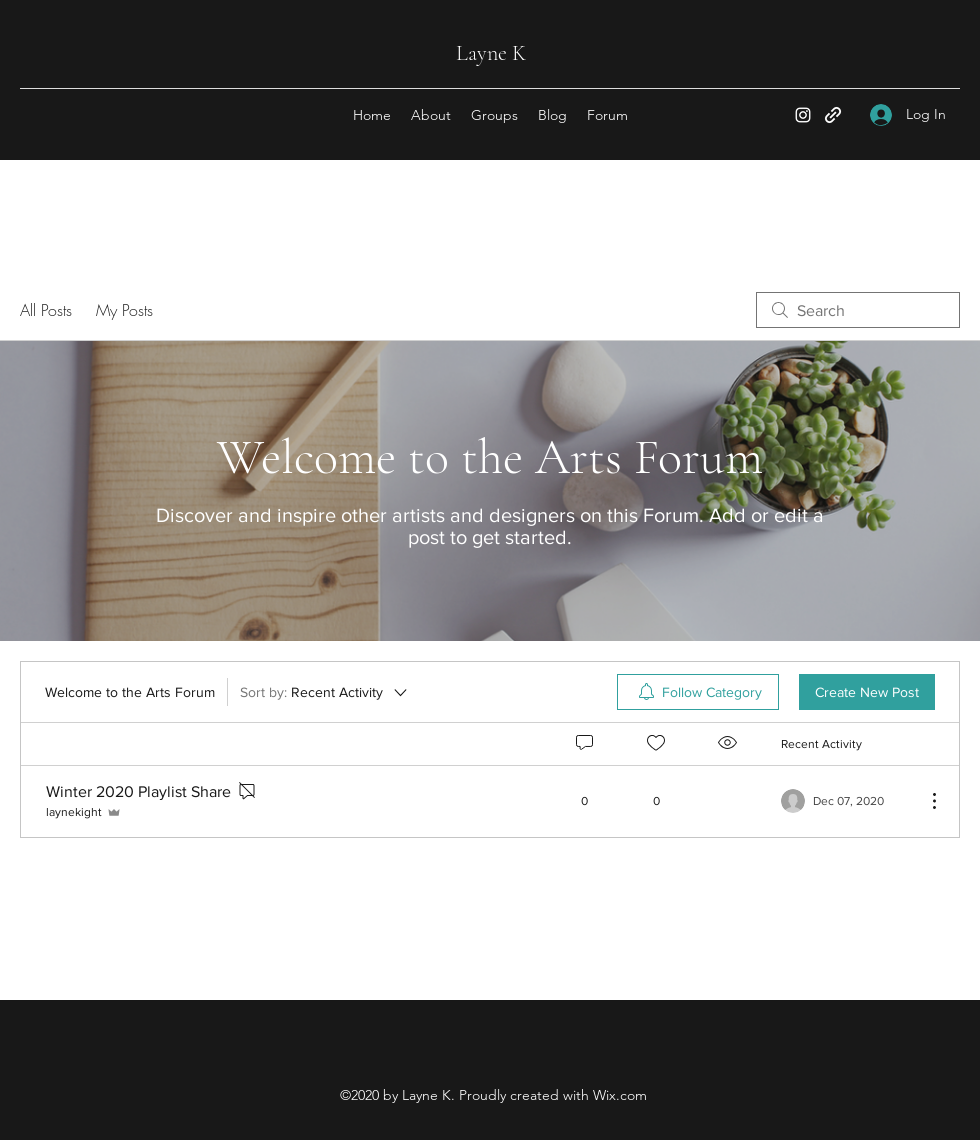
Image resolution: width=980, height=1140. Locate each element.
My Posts (124, 310)
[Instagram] (803, 115)
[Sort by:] (325, 692)
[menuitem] (698, 692)
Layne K (491, 53)
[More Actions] (924, 801)
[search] (858, 310)
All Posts (46, 310)
